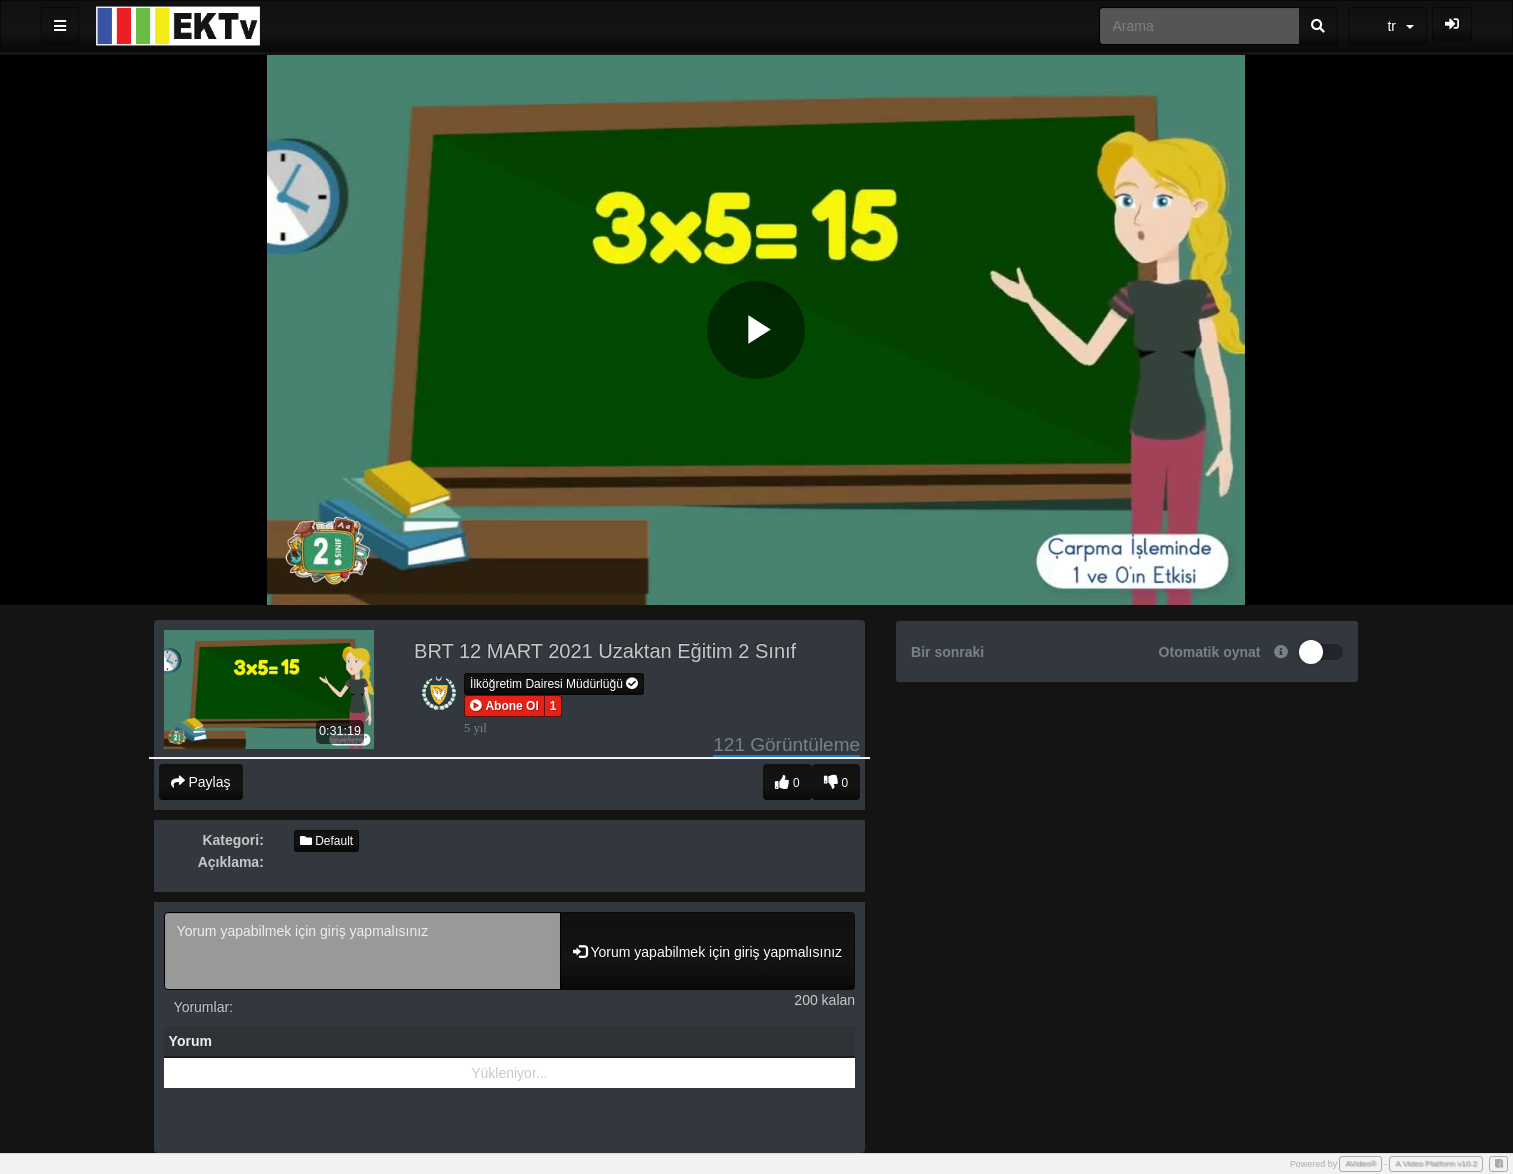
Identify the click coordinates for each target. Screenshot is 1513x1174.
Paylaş (201, 782)
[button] (504, 706)
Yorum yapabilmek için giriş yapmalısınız (362, 951)
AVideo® (1360, 1163)
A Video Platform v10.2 (1436, 1163)
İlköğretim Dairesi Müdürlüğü (554, 684)
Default (326, 841)
